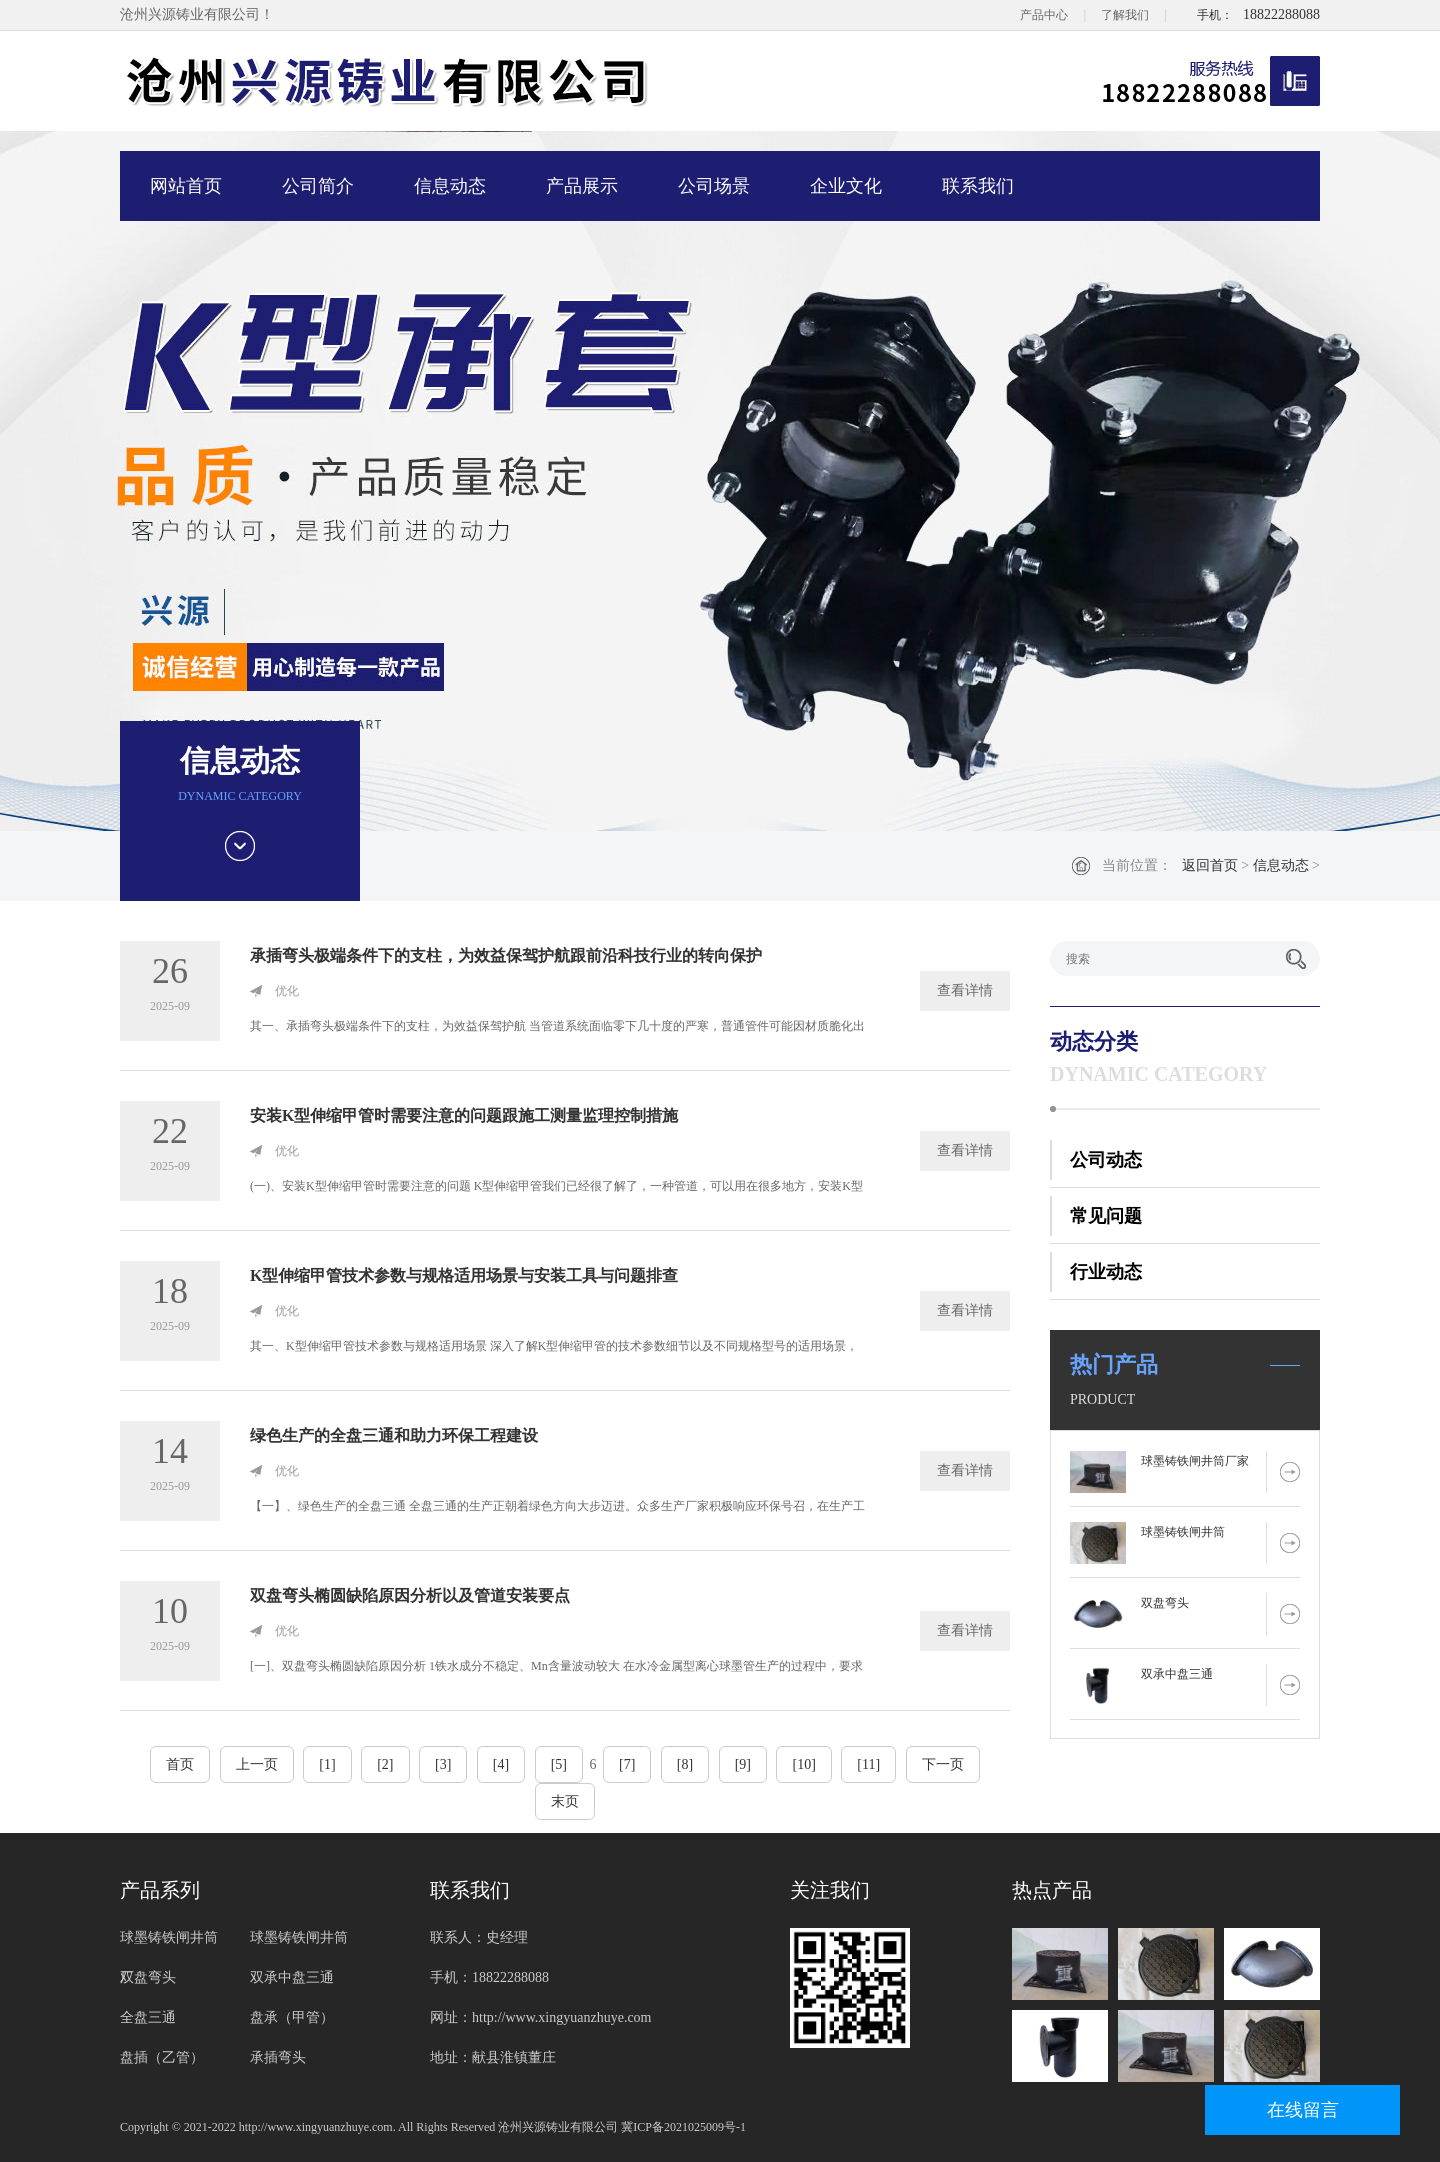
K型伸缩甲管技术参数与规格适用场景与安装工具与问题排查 (464, 1275)
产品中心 (1044, 15)
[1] (327, 1764)
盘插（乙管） (162, 2057)
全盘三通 (148, 2017)
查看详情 (965, 990)
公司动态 (1106, 1160)
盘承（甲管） (292, 2017)
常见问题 (1106, 1216)
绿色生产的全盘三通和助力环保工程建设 (394, 1435)
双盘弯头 (1165, 1603)
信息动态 (450, 186)
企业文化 (846, 186)
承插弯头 (278, 2057)
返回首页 (1210, 865)
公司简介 (318, 186)
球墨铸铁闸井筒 (1183, 1532)
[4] (501, 1764)
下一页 (943, 1764)
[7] (627, 1764)
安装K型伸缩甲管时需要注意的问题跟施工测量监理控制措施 (464, 1115)
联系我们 (978, 186)
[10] (803, 1764)
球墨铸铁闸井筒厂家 (1195, 1461)
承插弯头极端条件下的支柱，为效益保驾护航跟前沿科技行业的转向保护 (506, 955)
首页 (180, 1764)
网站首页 (186, 186)
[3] (443, 1764)
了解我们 (1125, 15)
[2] (385, 1764)
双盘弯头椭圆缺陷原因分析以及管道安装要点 (410, 1595)
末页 (565, 1801)
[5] (559, 1764)
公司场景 (714, 186)
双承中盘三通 (1177, 1674)
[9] (743, 1764)
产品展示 (582, 186)
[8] (685, 1764)
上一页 (257, 1764)
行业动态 (1106, 1272)
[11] (868, 1764)
